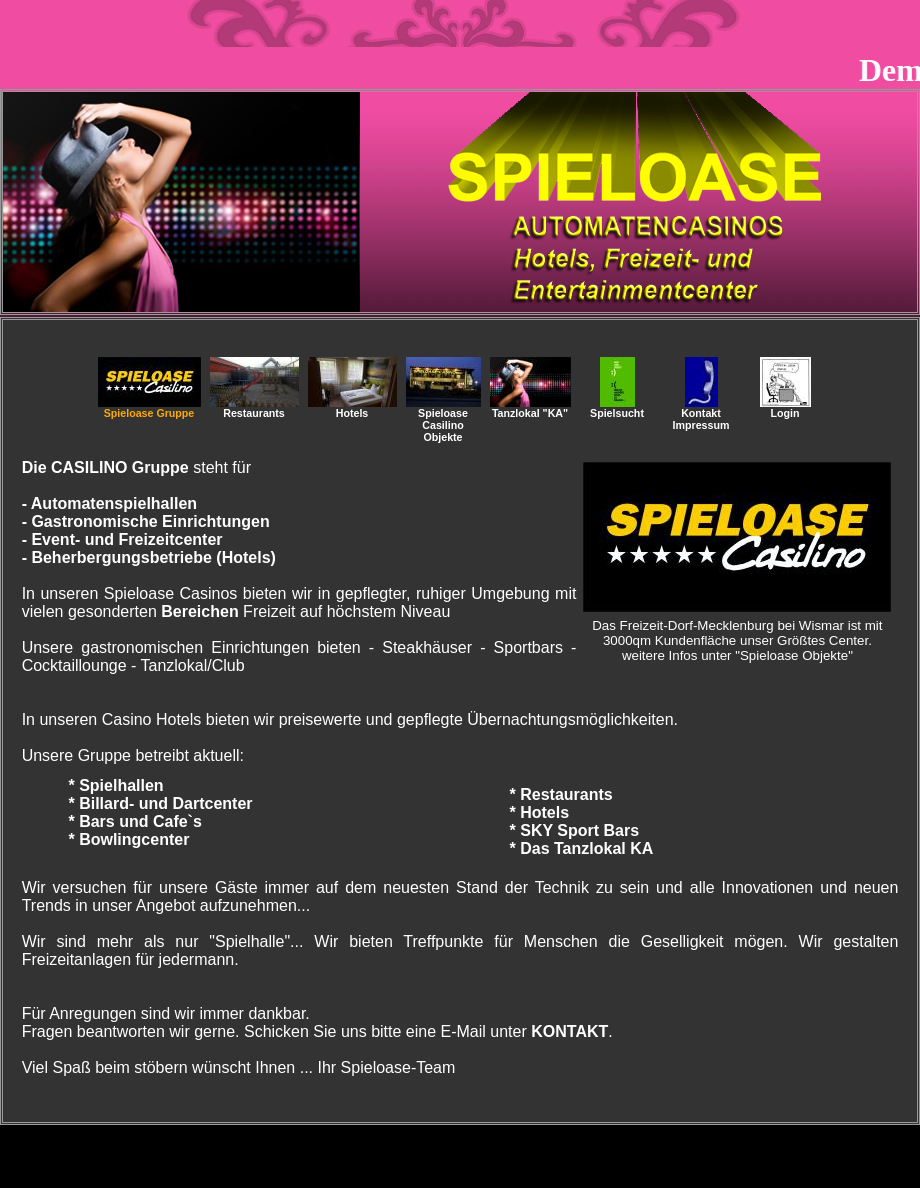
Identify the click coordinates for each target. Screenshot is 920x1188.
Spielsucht (617, 408)
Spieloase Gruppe (149, 408)
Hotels (352, 408)
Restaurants (254, 408)
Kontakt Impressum (701, 414)
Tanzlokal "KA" (530, 408)
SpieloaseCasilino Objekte (443, 420)
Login (785, 408)
